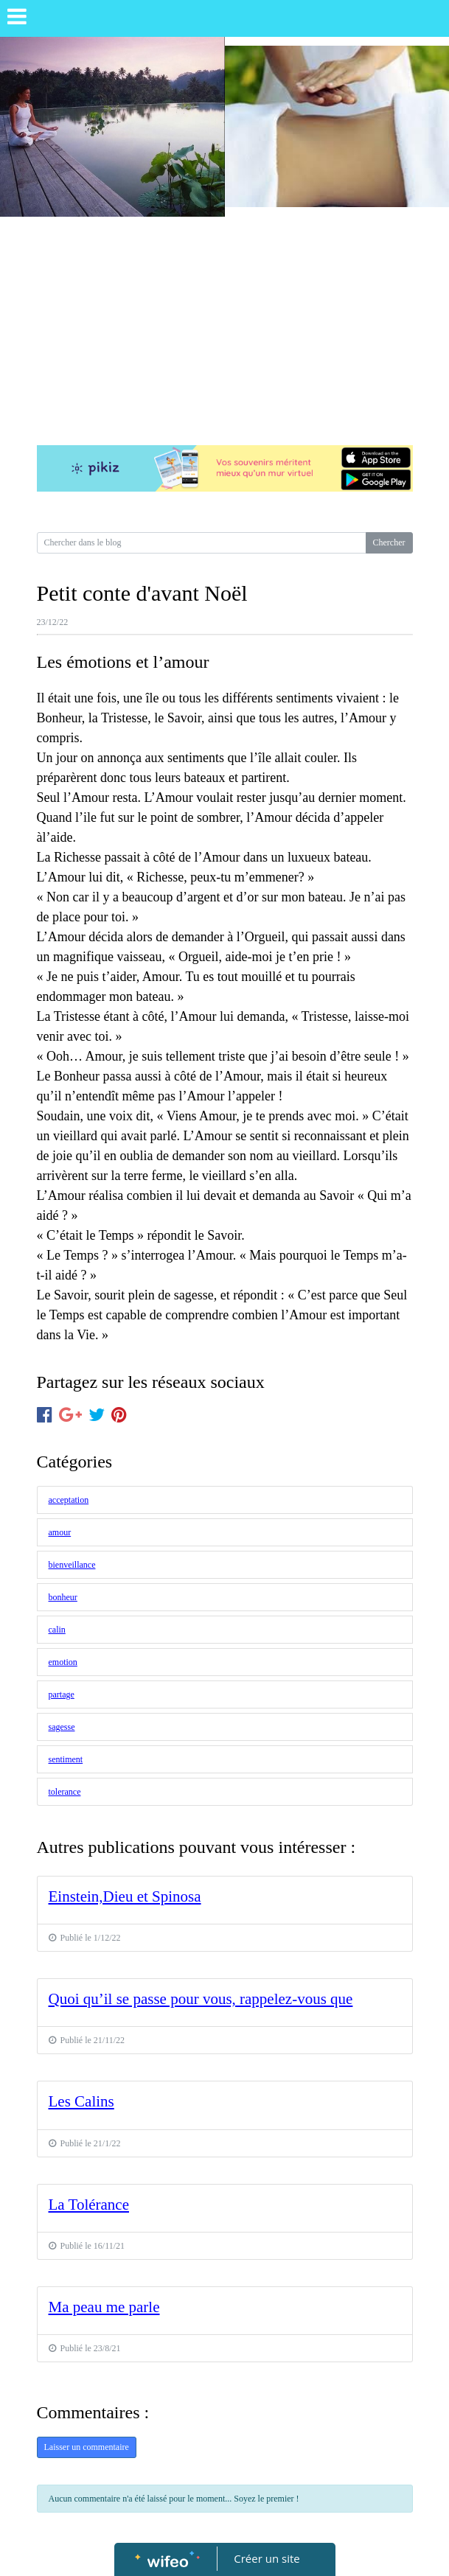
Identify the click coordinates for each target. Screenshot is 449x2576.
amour (60, 1532)
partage (61, 1694)
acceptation (69, 1500)
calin (57, 1629)
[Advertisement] (224, 327)
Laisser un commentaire (86, 2447)
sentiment (66, 1759)
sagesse (62, 1727)
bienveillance (72, 1565)
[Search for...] (201, 543)
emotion (63, 1662)
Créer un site (266, 2558)
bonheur (63, 1597)
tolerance (65, 1792)
